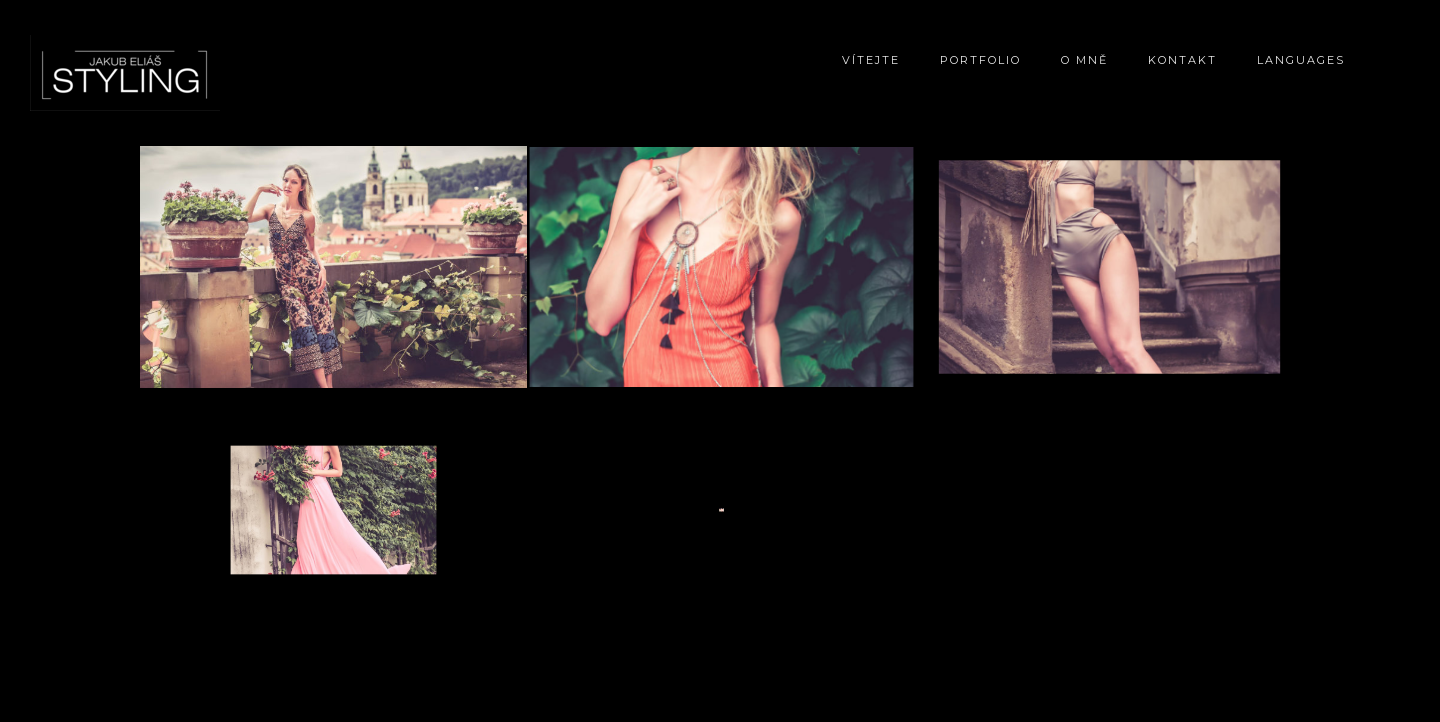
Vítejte (871, 60)
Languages (1301, 60)
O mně (1084, 60)
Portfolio (980, 60)
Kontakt (1182, 60)
